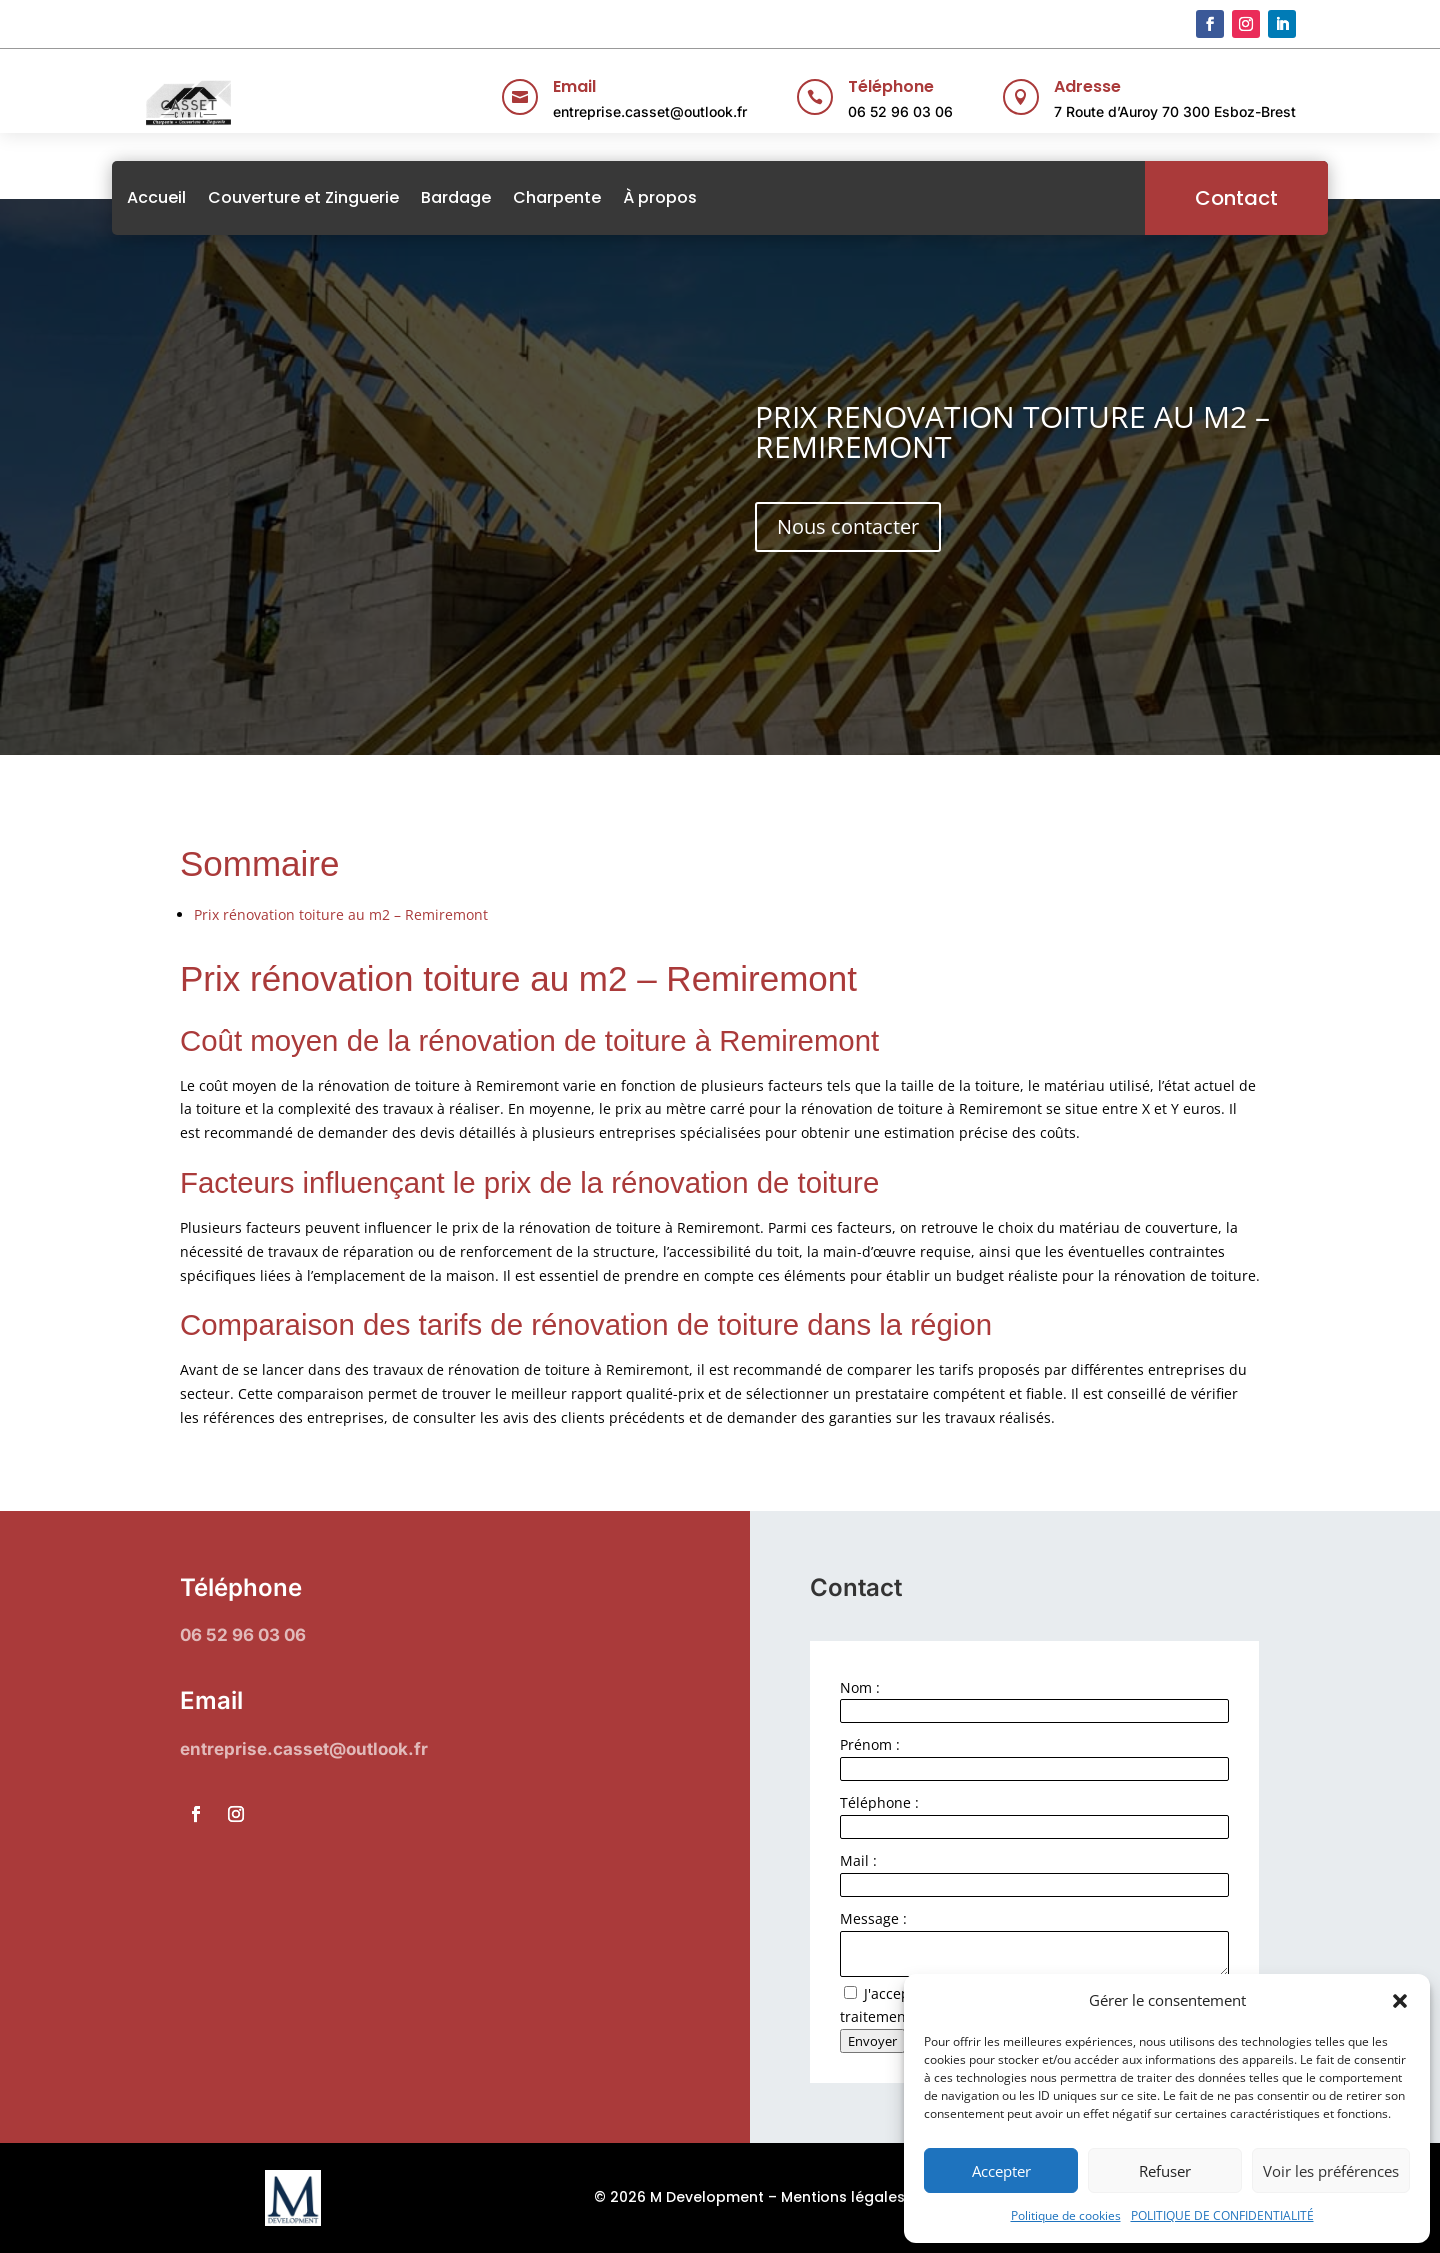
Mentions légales (843, 2197)
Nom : (860, 1687)
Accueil (188, 197)
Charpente (589, 197)
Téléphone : (879, 1802)
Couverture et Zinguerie (335, 197)
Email (574, 86)
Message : (873, 1918)
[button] (1400, 2001)
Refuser (1165, 2171)
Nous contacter (848, 526)
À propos (692, 197)
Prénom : (870, 1744)
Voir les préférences (1331, 2171)
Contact (1204, 198)
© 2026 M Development (679, 2197)
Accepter (1001, 2171)
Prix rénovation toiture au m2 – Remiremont (341, 914)
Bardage (488, 197)
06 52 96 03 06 (900, 111)
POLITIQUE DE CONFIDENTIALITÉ (1222, 2215)
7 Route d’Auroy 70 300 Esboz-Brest (1175, 111)
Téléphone (891, 86)
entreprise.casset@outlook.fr (650, 111)
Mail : (858, 1860)
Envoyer (872, 2041)
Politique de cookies (1066, 2215)
